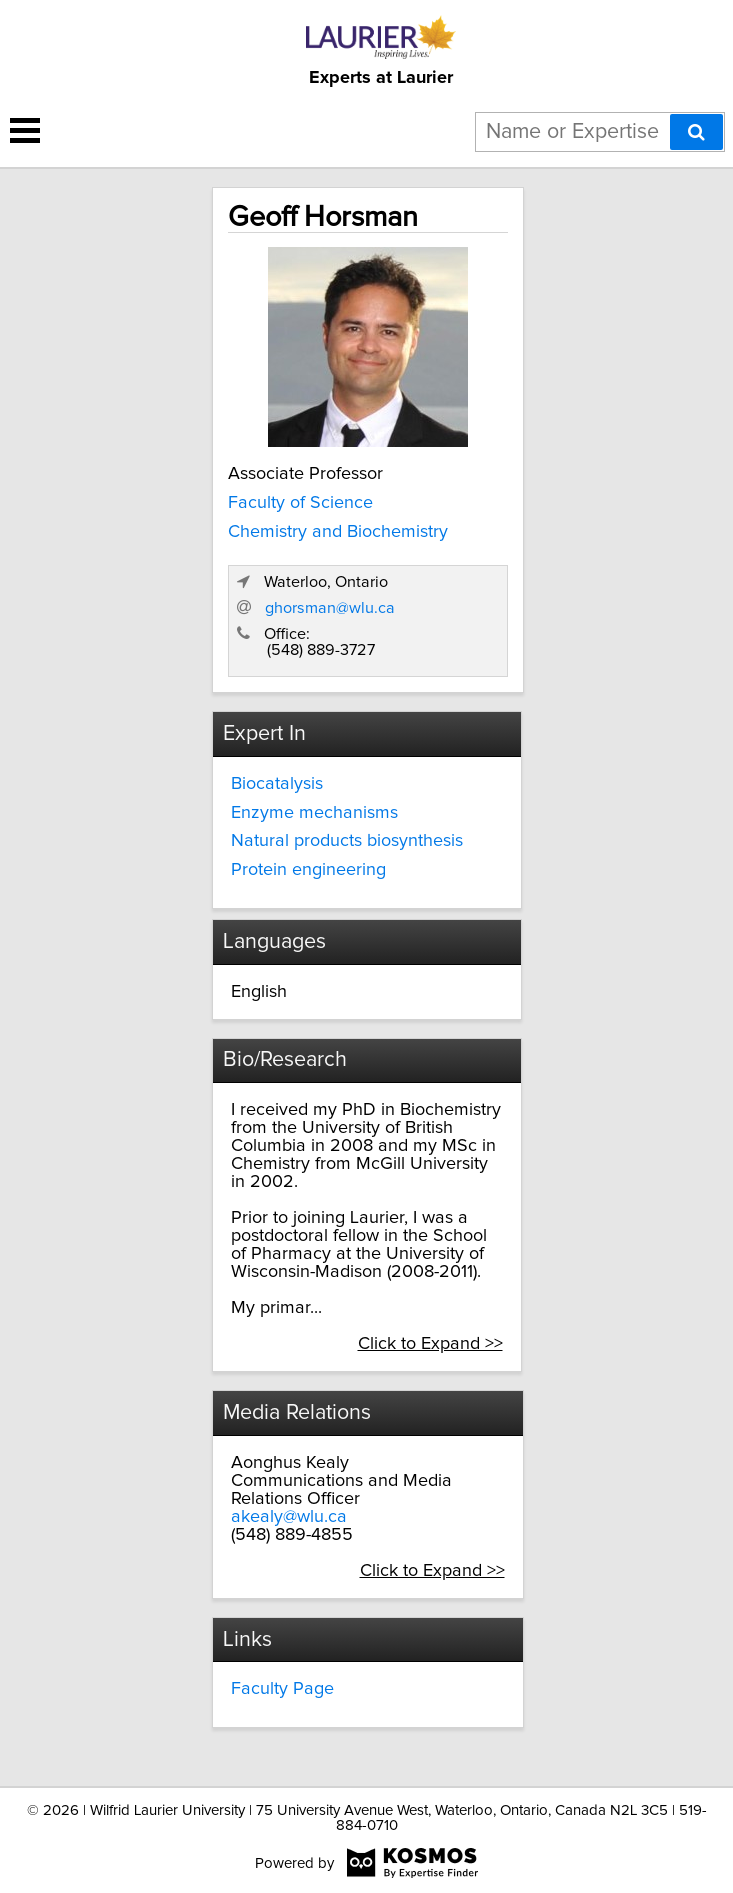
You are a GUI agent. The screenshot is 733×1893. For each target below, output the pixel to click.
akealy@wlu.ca (289, 1517)
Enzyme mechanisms (314, 813)
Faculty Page (282, 1689)
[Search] (696, 132)
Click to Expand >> (430, 1344)
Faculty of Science (300, 503)
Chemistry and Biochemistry (338, 532)
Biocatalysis (277, 784)
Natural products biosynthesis (347, 841)
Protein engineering (308, 870)
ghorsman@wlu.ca (330, 608)
